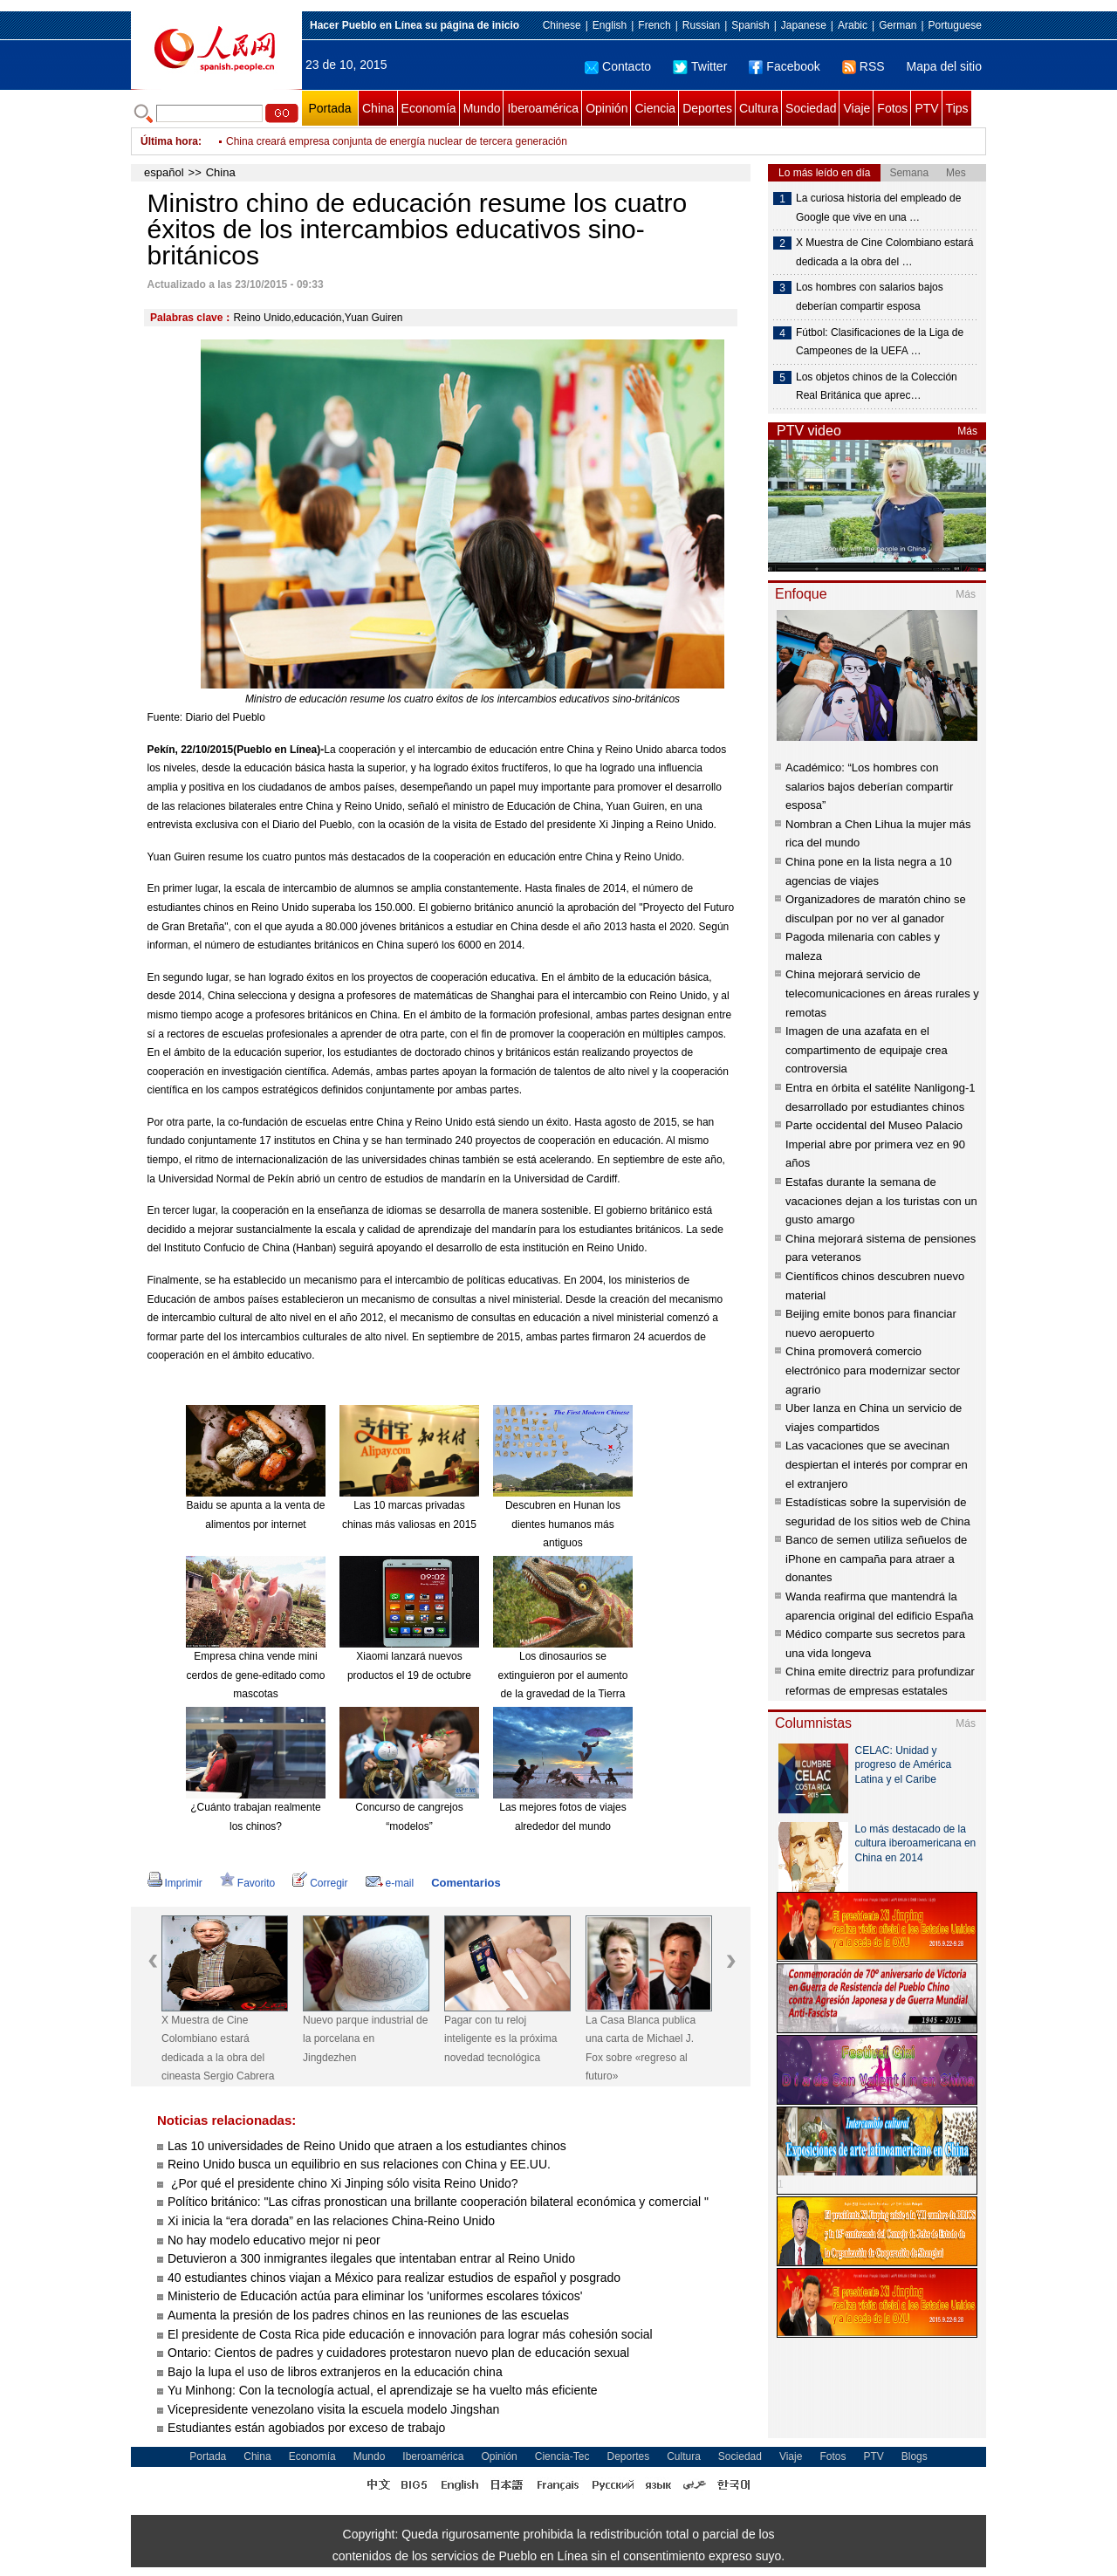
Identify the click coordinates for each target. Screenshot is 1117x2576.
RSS (863, 66)
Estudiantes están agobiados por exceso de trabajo (306, 2428)
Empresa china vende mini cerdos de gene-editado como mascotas (256, 1675)
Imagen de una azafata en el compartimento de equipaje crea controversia (866, 1049)
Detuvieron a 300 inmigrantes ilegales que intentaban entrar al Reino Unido (371, 2258)
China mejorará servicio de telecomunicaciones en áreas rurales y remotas (882, 993)
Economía (428, 108)
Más (967, 431)
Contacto (618, 66)
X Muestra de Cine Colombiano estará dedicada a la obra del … (884, 252)
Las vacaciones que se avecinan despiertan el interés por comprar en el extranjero (876, 1464)
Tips (957, 108)
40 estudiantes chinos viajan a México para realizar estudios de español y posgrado (394, 2278)
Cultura (758, 108)
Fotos (892, 108)
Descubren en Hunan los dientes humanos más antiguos (562, 1524)
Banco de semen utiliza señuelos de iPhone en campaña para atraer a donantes (876, 1558)
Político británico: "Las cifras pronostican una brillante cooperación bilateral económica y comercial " (440, 2202)
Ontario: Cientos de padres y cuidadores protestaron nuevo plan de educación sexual (398, 2353)
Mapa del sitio (944, 66)
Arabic (852, 25)
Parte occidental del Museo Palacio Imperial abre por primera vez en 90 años (875, 1144)
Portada (329, 108)
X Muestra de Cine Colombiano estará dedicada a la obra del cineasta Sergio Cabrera (217, 2048)
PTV (926, 108)
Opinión (606, 108)
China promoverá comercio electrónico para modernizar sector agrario (872, 1370)
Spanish (750, 25)
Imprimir (174, 1883)
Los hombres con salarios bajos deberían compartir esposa (869, 296)
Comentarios (465, 1882)
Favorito (247, 1883)
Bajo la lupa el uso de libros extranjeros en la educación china (335, 2372)
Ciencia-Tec (562, 2456)
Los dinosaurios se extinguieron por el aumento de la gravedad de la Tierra (563, 1675)
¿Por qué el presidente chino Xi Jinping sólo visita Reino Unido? (343, 2183)
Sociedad (810, 108)
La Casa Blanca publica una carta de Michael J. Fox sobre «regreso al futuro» (641, 2048)
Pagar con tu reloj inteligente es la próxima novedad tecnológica (500, 2039)
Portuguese (955, 25)
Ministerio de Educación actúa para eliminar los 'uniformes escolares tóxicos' (375, 2296)
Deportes (707, 108)
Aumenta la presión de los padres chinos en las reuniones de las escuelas (368, 2315)
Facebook (784, 66)
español (164, 172)
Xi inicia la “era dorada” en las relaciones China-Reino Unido (331, 2221)
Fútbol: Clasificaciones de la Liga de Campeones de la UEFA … (879, 342)
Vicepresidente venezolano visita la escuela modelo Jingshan (335, 2409)
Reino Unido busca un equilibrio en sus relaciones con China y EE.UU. (359, 2164)
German (897, 25)
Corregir (319, 1883)
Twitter (700, 66)
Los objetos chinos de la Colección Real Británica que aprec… (876, 386)
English (610, 25)
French (654, 25)
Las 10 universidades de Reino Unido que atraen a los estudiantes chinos (367, 2146)
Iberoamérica (543, 108)
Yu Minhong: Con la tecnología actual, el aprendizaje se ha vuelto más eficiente (383, 2390)
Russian (701, 25)
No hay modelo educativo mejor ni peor (274, 2240)
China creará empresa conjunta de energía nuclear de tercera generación (396, 141)
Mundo (482, 108)
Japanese (803, 25)
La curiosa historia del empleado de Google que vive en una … (878, 207)
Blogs (914, 2456)
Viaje (856, 108)
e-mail (390, 1883)
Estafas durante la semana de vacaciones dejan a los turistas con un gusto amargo (881, 1200)
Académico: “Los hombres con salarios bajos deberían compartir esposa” (869, 786)
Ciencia (654, 108)
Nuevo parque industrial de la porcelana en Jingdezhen (365, 2039)
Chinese (562, 25)
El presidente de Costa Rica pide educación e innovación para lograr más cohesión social (410, 2334)
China (378, 108)
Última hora (169, 141)
